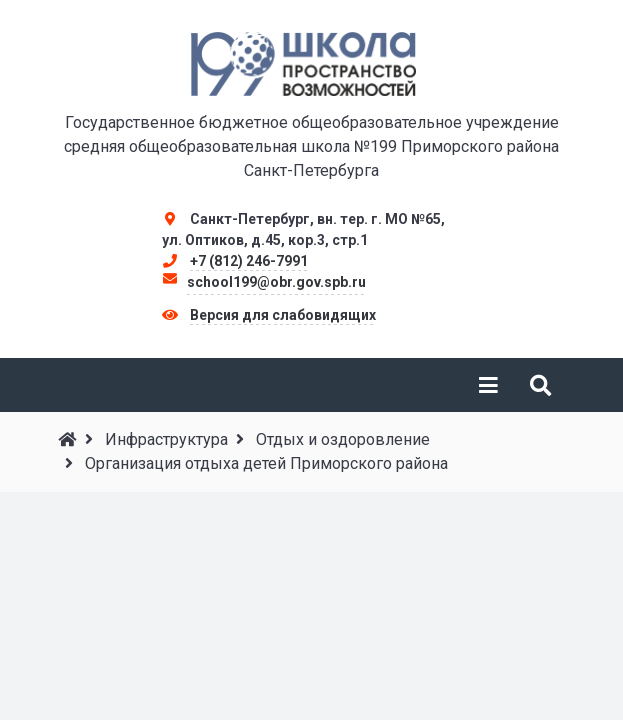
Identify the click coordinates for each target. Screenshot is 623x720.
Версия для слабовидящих (283, 315)
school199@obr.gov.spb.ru (276, 282)
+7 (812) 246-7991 (249, 261)
